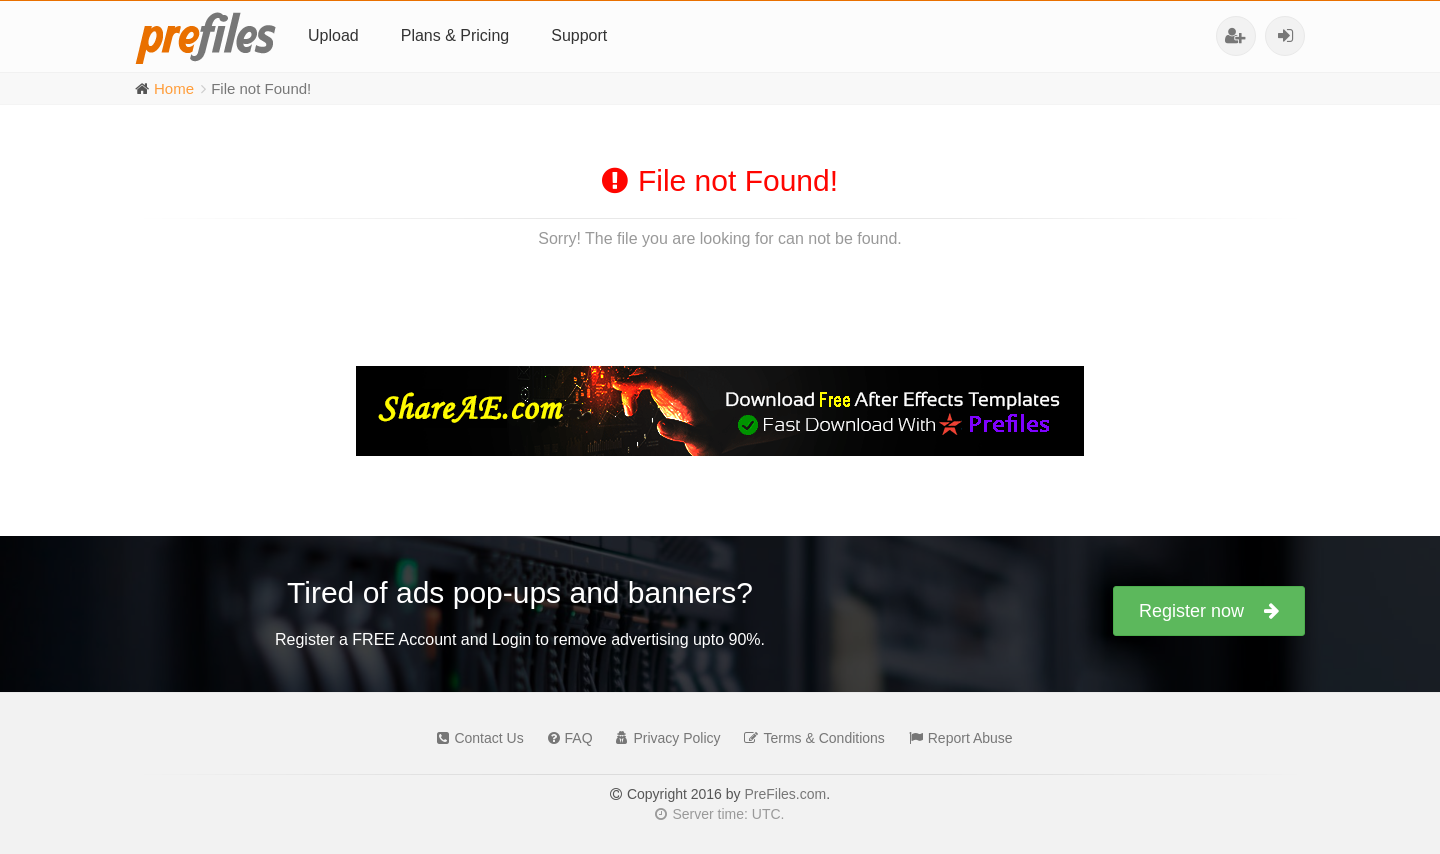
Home (174, 88)
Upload (333, 35)
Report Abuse (956, 738)
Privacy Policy (663, 738)
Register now (1209, 611)
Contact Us (475, 738)
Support (579, 35)
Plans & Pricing (455, 35)
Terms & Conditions (809, 738)
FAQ (565, 738)
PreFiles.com (785, 794)
